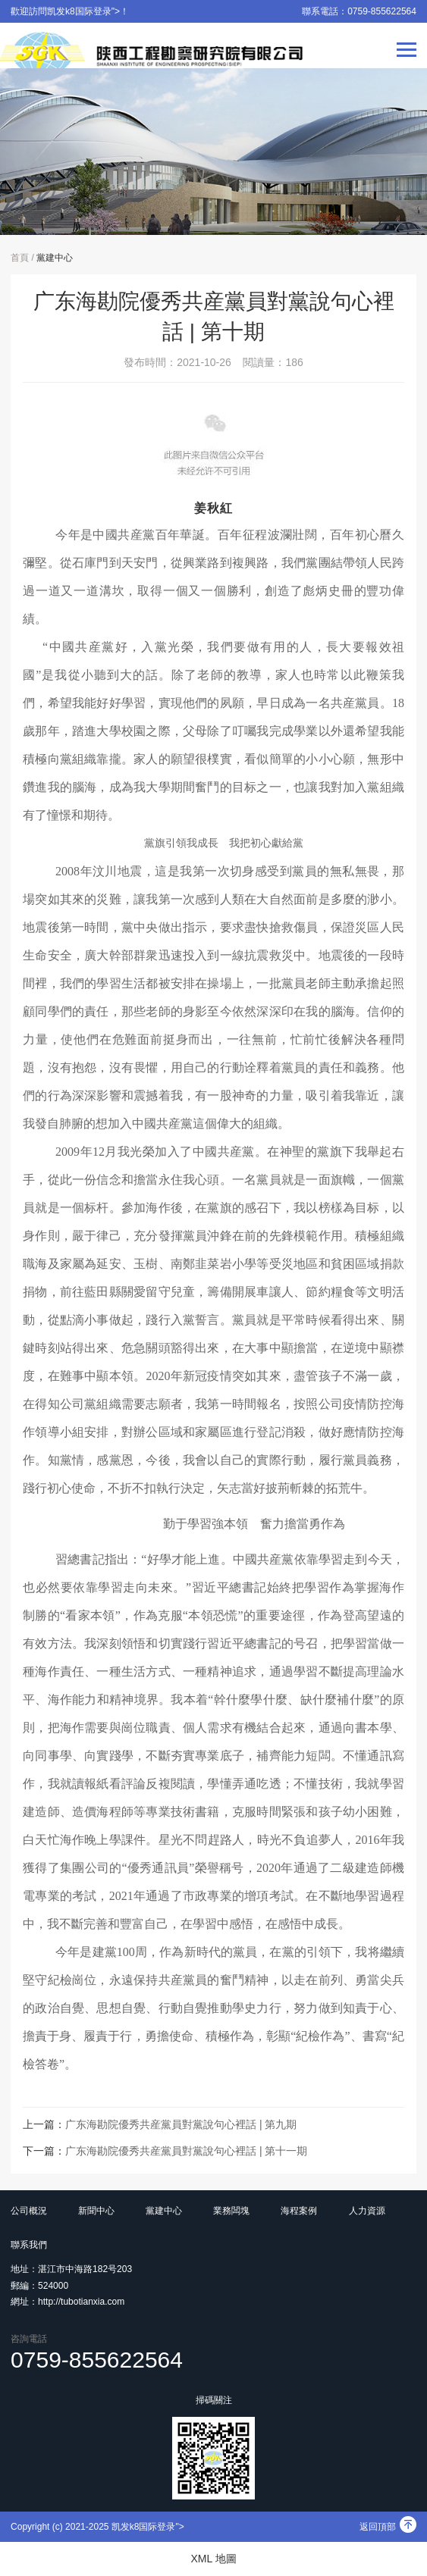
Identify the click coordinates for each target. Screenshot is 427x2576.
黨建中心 (54, 257)
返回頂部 (387, 2526)
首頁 (20, 257)
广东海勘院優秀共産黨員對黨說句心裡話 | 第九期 (181, 2124)
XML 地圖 (213, 2559)
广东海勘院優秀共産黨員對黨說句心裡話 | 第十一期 (186, 2151)
